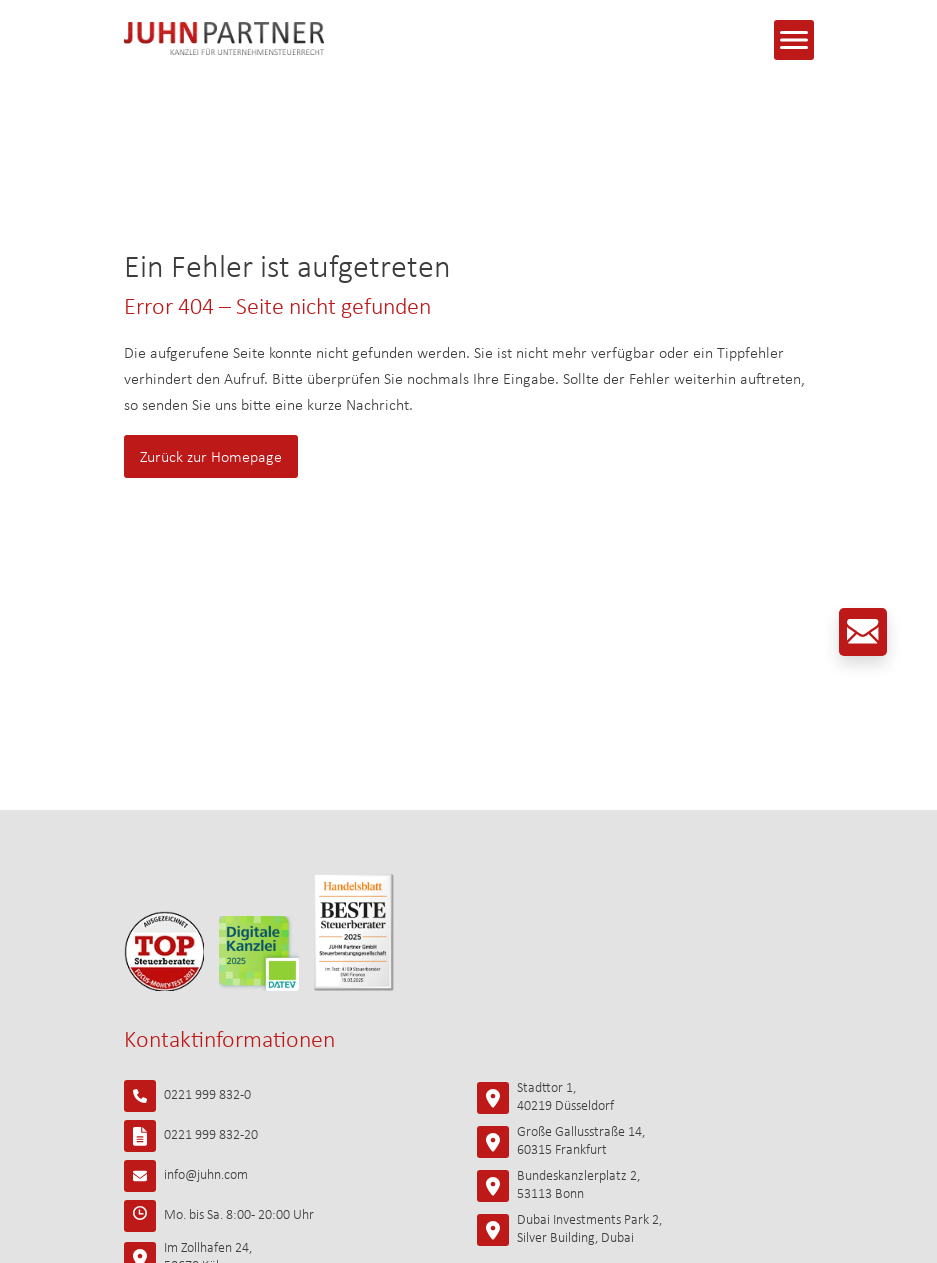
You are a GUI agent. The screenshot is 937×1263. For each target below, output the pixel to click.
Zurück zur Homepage (211, 458)
